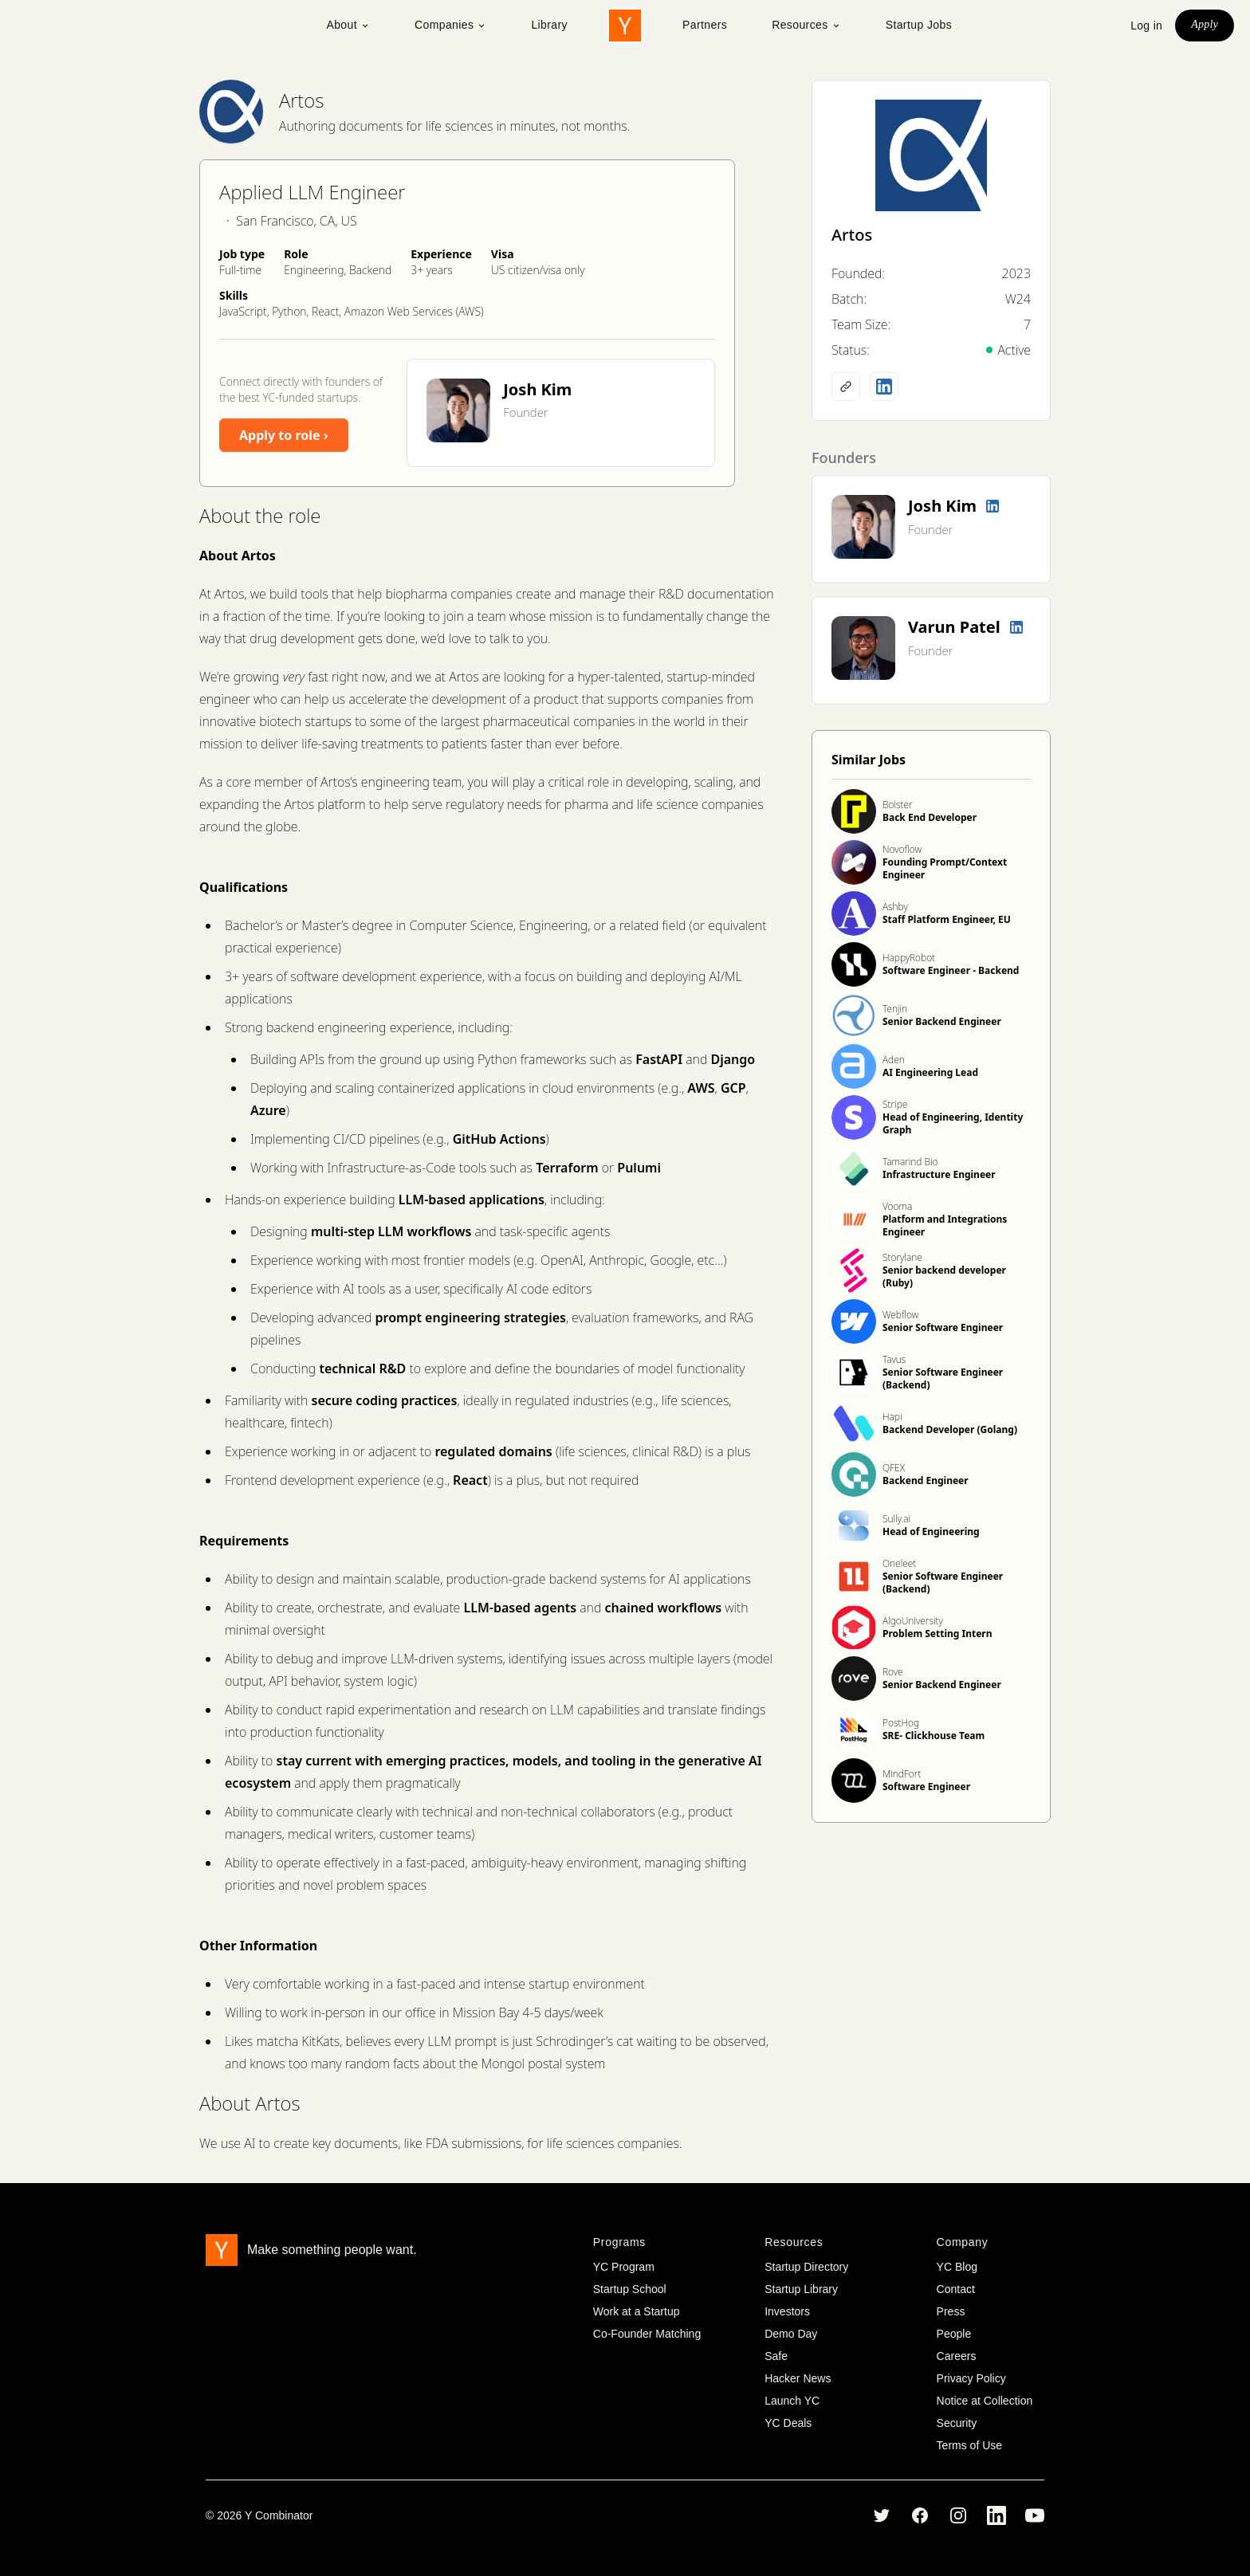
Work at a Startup (636, 2311)
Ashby (895, 906)
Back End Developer (929, 817)
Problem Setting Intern (937, 1633)
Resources (806, 24)
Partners (704, 24)
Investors (787, 2311)
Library (549, 24)
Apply (1204, 24)
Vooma (897, 1206)
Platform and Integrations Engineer (944, 1225)
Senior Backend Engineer (941, 1021)
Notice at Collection (985, 2400)
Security (957, 2423)
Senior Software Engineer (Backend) (942, 1378)
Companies (450, 24)
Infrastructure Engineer (939, 1174)
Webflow (900, 1314)
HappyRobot (908, 957)
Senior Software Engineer (942, 1327)
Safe (776, 2356)
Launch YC (792, 2400)
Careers (957, 2356)
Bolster (897, 804)
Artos (301, 100)
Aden (893, 1059)
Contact (956, 2289)
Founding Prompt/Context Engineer (944, 868)
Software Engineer (926, 1786)
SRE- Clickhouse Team (933, 1735)
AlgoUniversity (912, 1621)
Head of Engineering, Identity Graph (952, 1123)
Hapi (892, 1416)
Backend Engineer (925, 1480)
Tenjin (894, 1008)
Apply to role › (283, 435)
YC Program (623, 2266)
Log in (1146, 25)
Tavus (894, 1359)
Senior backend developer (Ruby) (944, 1276)
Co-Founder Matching (647, 2333)
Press (951, 2311)
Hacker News (798, 2378)
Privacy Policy (971, 2378)
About (348, 24)
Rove (892, 1672)
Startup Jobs (919, 24)
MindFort (901, 1774)
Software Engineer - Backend (950, 970)
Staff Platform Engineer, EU (946, 919)
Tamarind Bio (910, 1161)
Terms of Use (969, 2445)
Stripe (894, 1104)
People (954, 2333)
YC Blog (957, 2266)
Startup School (629, 2289)
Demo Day (791, 2333)
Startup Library (801, 2289)
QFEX (893, 1468)
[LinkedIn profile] (884, 386)
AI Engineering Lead (930, 1072)
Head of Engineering (931, 1531)
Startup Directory (806, 2266)
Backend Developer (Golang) (949, 1429)
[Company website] (845, 386)
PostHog (900, 1723)
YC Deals (788, 2423)
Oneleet (899, 1563)
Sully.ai (896, 1519)
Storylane (902, 1257)
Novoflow (902, 849)
